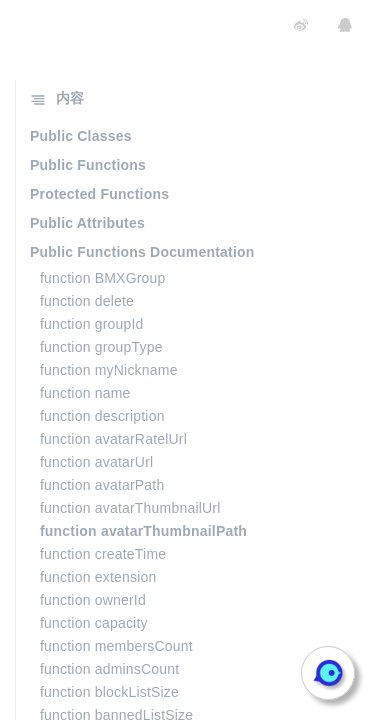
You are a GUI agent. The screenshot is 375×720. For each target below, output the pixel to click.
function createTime (103, 554)
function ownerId (93, 600)
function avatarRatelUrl (113, 439)
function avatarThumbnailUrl (130, 508)
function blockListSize (109, 692)
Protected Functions (99, 194)
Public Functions (88, 165)
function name (85, 393)
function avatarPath (102, 485)
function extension (98, 577)
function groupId (92, 324)
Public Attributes (87, 223)
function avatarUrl (96, 462)
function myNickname (109, 370)
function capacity (94, 623)
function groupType (101, 347)
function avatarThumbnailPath (143, 531)
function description (102, 416)
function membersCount (116, 646)
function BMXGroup (103, 278)
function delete (87, 301)
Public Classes (81, 136)
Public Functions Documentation (142, 252)
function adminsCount (109, 669)
